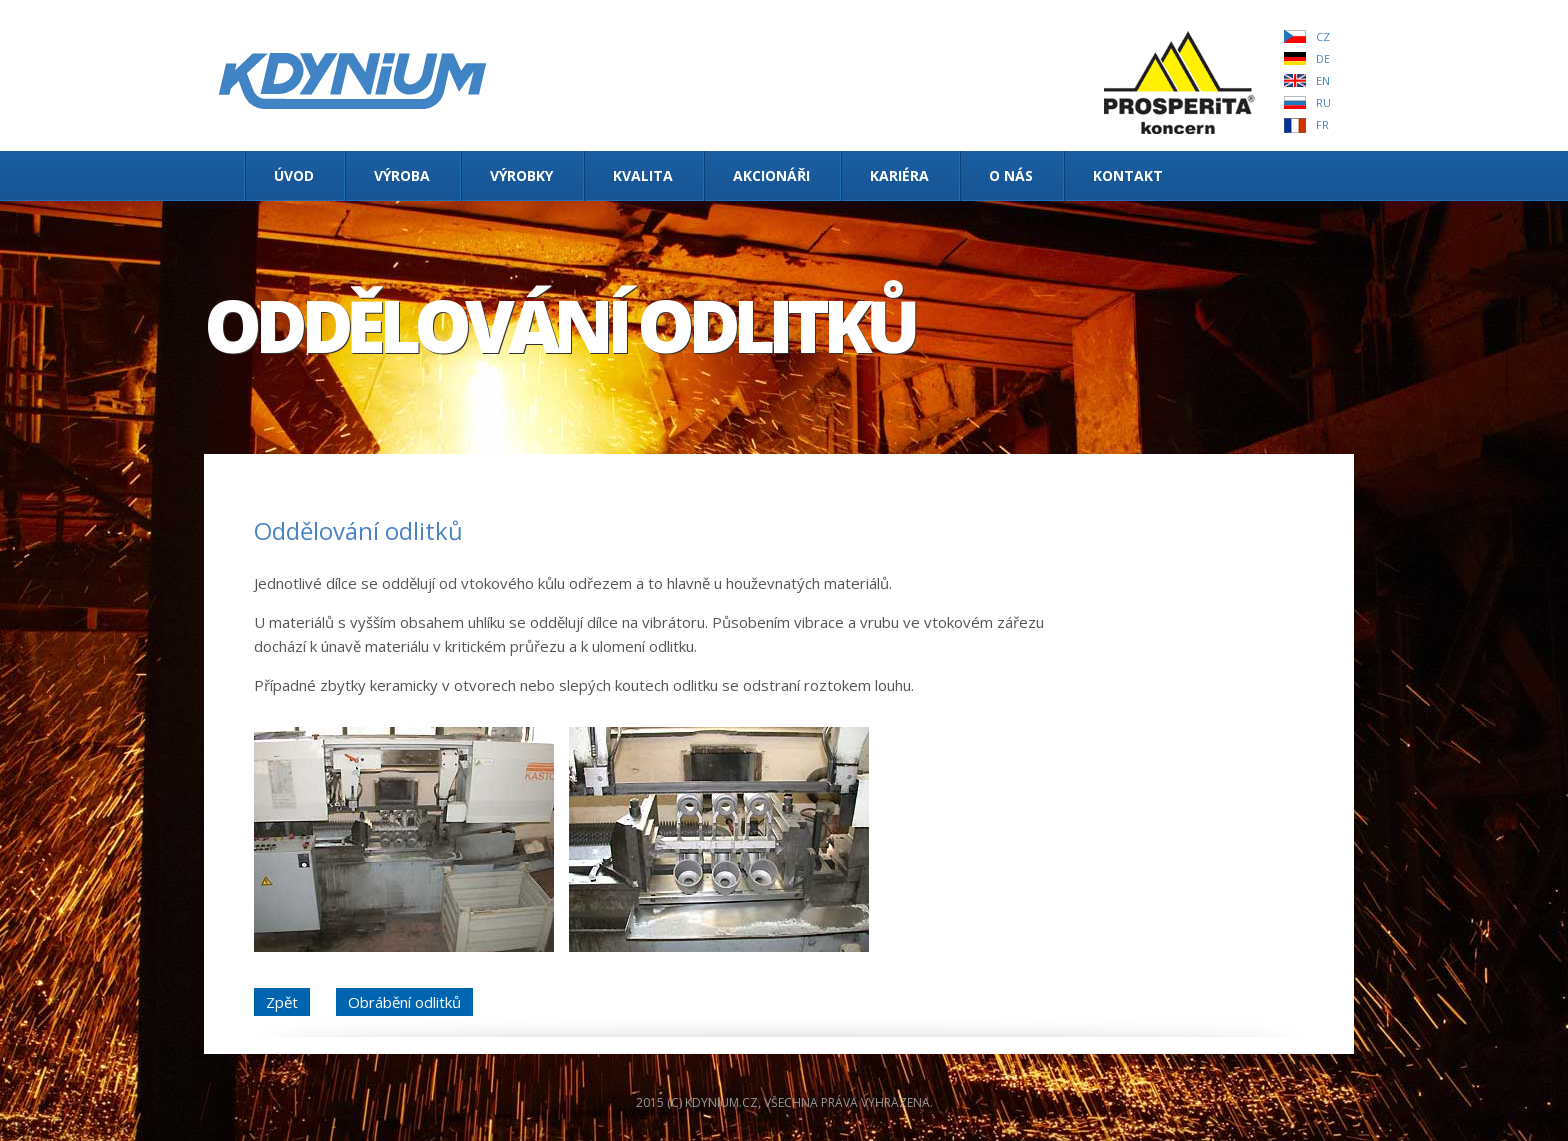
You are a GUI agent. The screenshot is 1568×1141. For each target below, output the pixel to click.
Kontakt (1128, 175)
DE (1323, 58)
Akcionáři (771, 175)
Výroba (402, 175)
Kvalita (643, 175)
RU (1323, 102)
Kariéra (899, 175)
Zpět (282, 1002)
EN (1323, 80)
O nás (1011, 175)
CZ (1323, 36)
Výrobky (521, 175)
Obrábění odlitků (404, 1002)
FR (1322, 124)
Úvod (294, 175)
